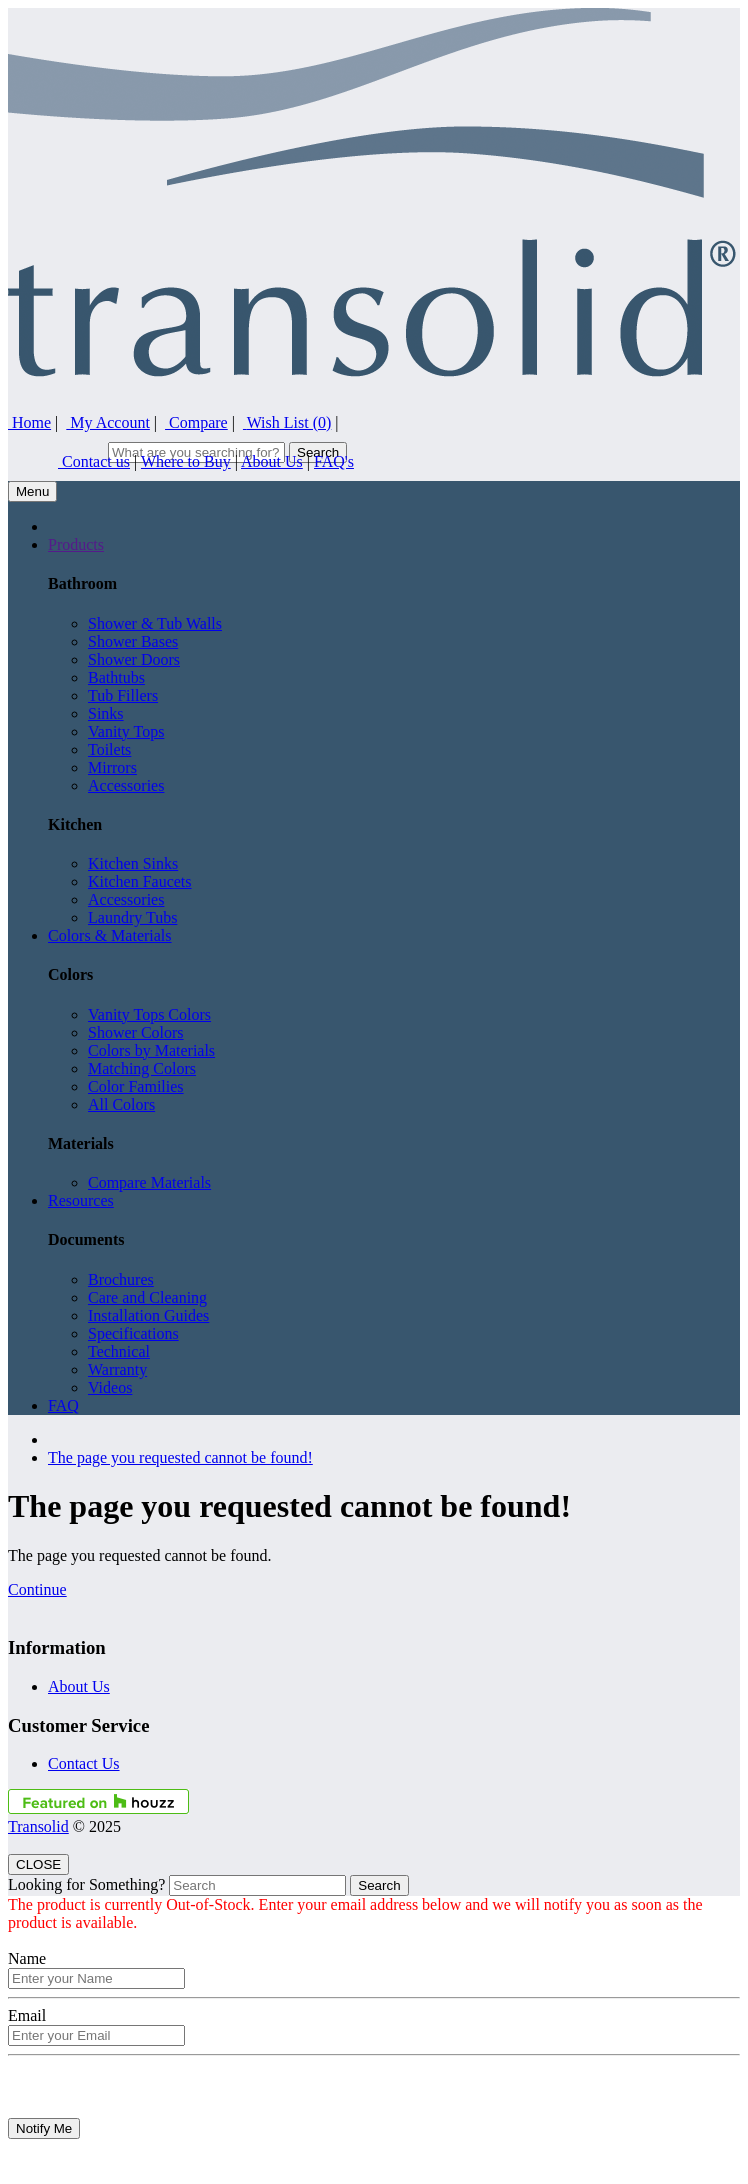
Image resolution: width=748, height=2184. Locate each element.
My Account (108, 422)
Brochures (121, 1279)
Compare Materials (149, 1182)
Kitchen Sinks (133, 863)
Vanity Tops (126, 731)
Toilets (109, 749)
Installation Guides (148, 1315)
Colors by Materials (151, 1050)
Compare (196, 422)
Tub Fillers (123, 695)
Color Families (136, 1086)
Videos (110, 1387)
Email (27, 2015)
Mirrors (112, 767)
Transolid (38, 1826)
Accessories (126, 785)
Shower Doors (134, 659)
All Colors (121, 1104)
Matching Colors (142, 1068)
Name (27, 1958)
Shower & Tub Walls (155, 623)
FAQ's (334, 461)
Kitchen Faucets (140, 881)
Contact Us (84, 1763)
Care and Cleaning (147, 1297)
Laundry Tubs (132, 917)
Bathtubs (116, 677)
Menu (32, 491)
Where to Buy (186, 461)
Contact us (94, 461)
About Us (272, 461)
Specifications (133, 1333)
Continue (37, 1589)
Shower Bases (133, 641)
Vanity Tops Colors (149, 1014)
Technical (119, 1351)
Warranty (117, 1369)
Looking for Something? (86, 1884)
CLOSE (38, 1864)
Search (379, 1885)
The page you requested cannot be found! (180, 1457)
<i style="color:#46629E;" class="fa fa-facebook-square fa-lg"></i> (673, 22)
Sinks (106, 713)
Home (29, 422)
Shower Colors (136, 1032)
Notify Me (44, 2128)
